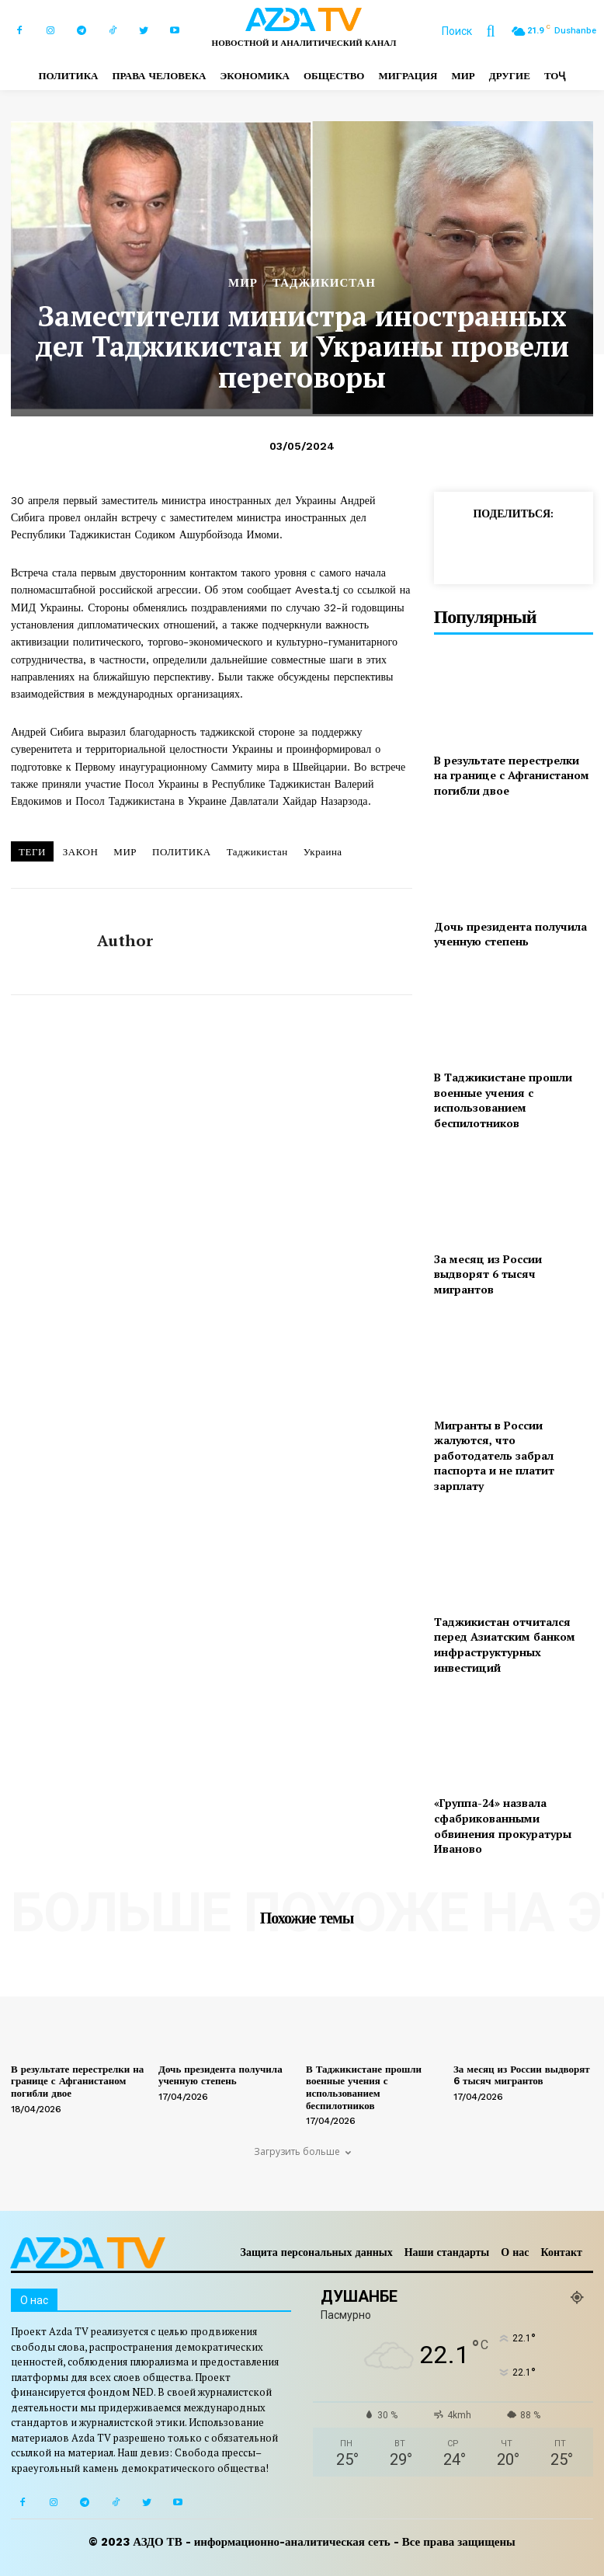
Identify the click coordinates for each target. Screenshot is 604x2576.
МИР (243, 283)
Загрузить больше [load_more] (302, 2151)
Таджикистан (257, 852)
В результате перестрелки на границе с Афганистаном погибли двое (511, 775)
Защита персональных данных (317, 2252)
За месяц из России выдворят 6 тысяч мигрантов (488, 1274)
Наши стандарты (447, 2252)
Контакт (561, 2252)
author (125, 940)
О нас (515, 2252)
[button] (475, 31)
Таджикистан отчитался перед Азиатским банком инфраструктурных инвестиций (504, 1644)
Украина (323, 852)
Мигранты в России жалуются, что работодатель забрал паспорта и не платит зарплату (494, 1455)
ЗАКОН (81, 852)
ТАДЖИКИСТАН (324, 283)
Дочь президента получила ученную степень (510, 934)
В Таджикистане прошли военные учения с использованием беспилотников (503, 1100)
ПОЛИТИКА (181, 852)
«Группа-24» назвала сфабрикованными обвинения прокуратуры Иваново (502, 1825)
